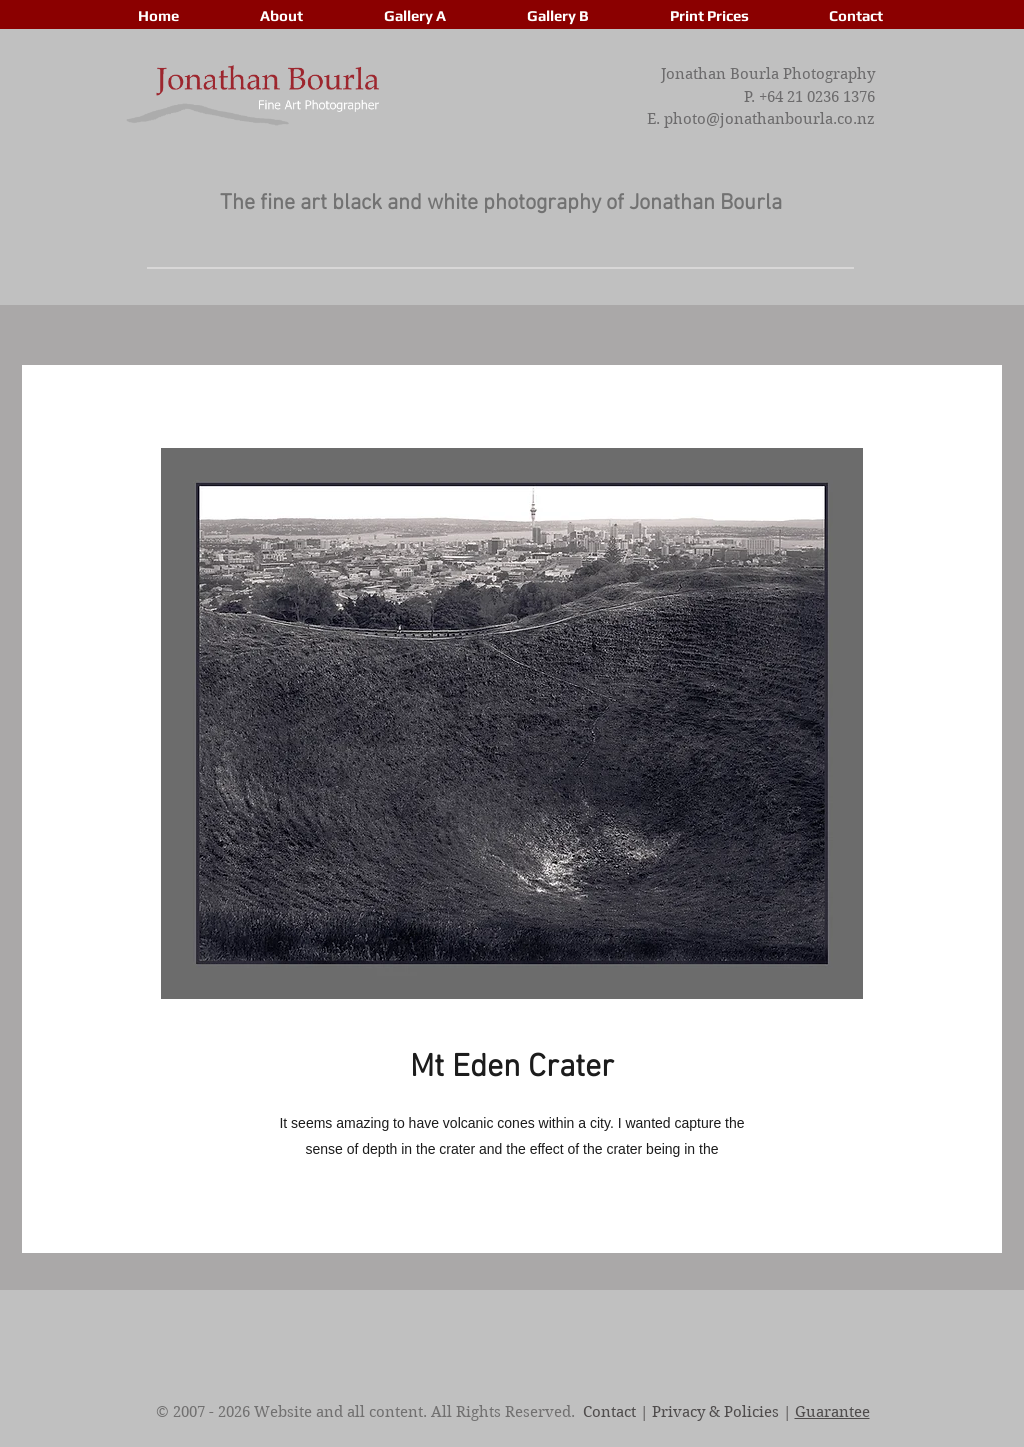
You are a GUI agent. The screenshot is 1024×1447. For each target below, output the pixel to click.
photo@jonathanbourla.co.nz (769, 119)
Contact (609, 1412)
